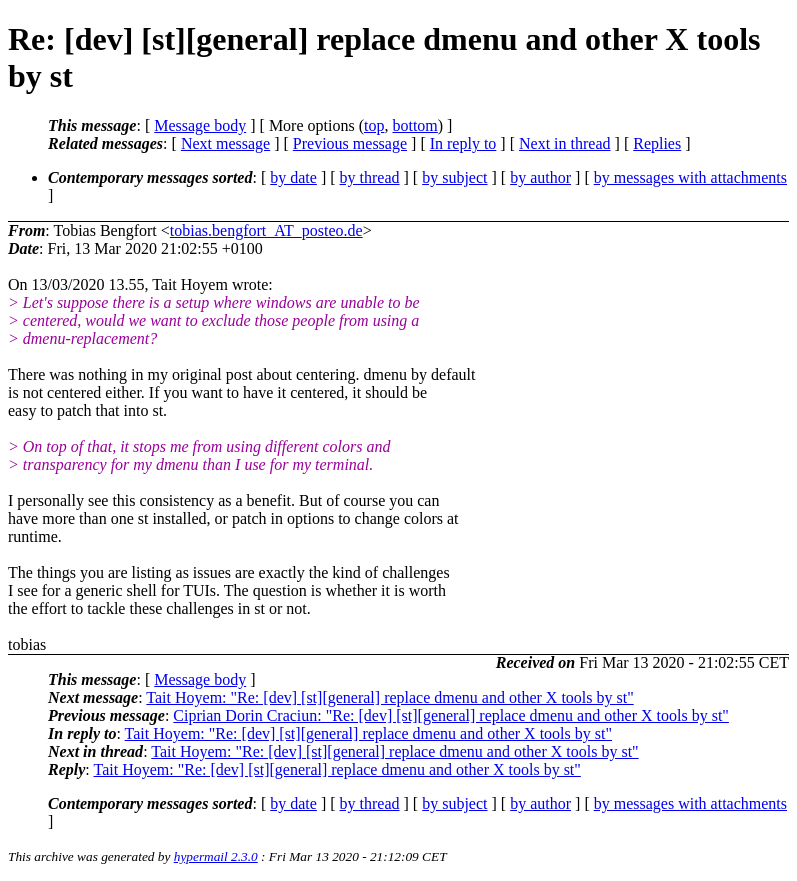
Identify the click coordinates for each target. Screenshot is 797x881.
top (374, 125)
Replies (657, 143)
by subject (454, 177)
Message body (200, 125)
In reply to (463, 143)
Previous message (350, 143)
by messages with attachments (690, 177)
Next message (225, 143)
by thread (370, 177)
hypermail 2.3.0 (216, 856)
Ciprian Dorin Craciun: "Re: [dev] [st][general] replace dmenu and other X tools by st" (451, 715)
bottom (414, 125)
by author (540, 177)
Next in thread (565, 143)
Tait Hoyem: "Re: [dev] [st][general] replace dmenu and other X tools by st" (389, 697)
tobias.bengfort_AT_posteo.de (266, 230)
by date (293, 177)
